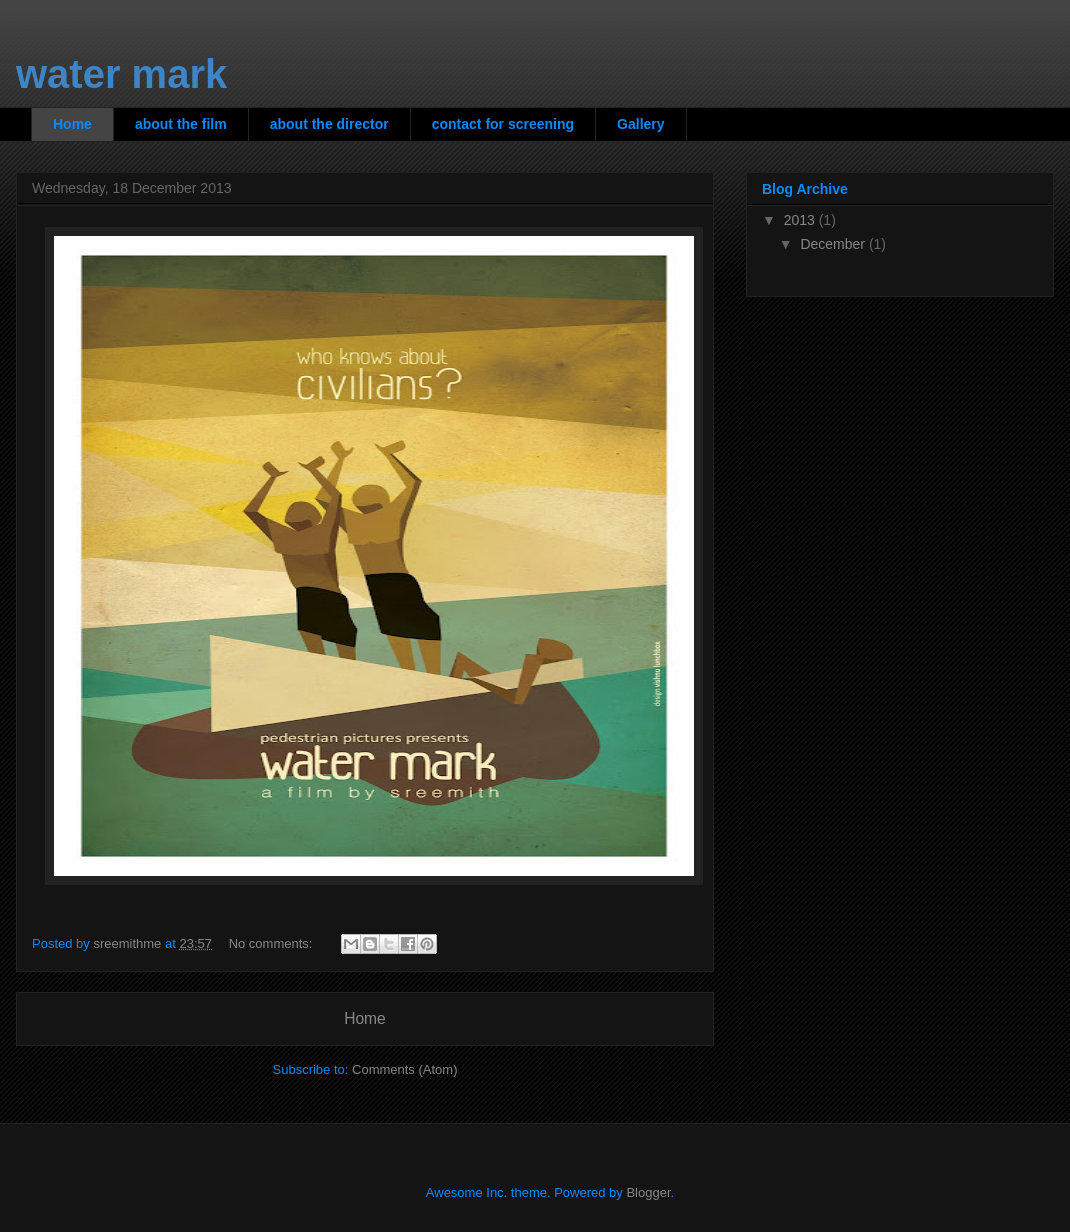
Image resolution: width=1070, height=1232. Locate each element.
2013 (801, 220)
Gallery (640, 124)
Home (72, 124)
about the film (181, 124)
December (834, 244)
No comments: (272, 943)
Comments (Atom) (404, 1069)
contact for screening (503, 124)
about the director (329, 124)
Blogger (648, 1192)
